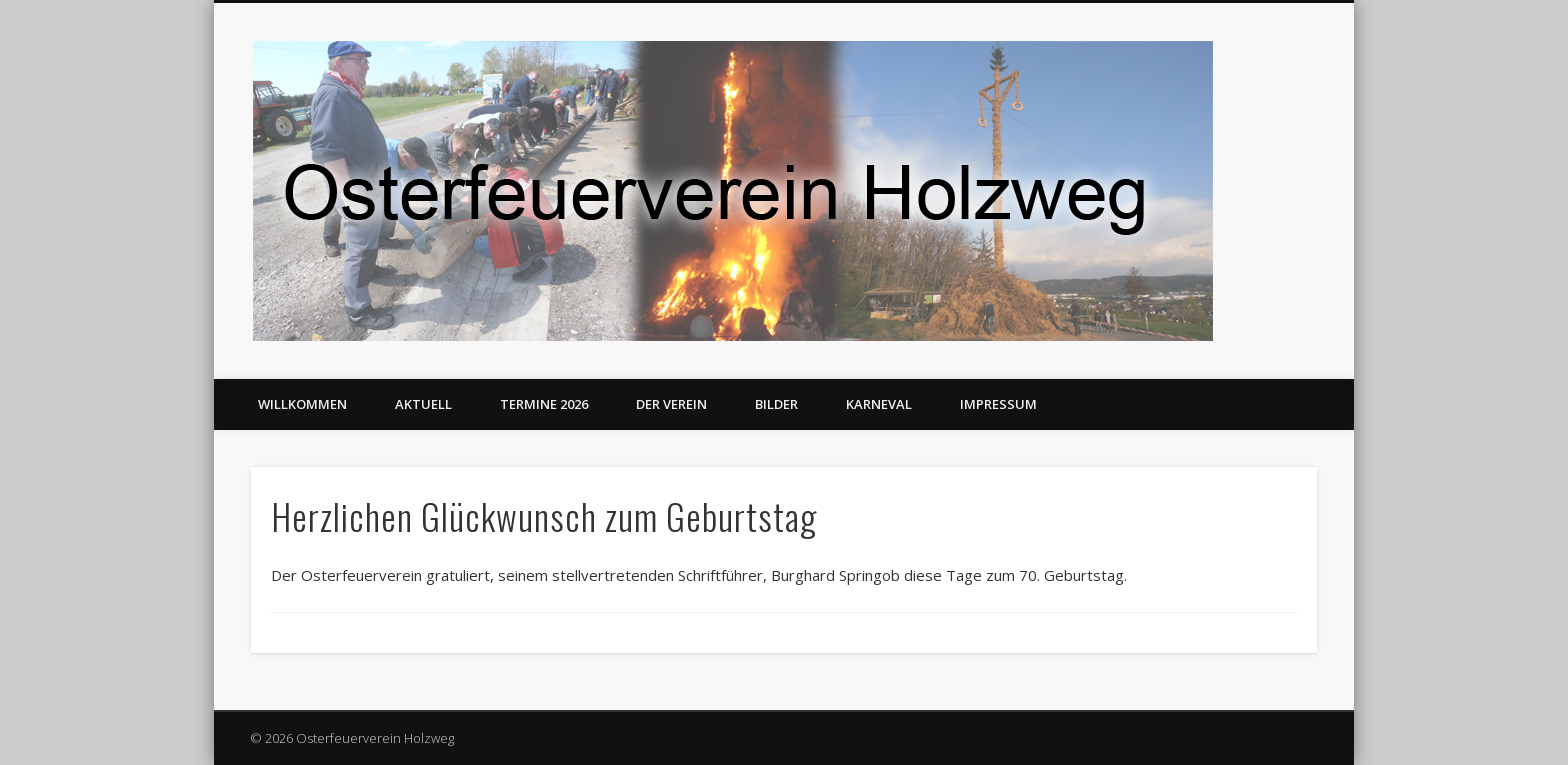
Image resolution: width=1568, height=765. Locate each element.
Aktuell (423, 404)
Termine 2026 (544, 404)
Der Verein (671, 404)
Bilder (776, 404)
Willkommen (302, 404)
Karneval (879, 404)
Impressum (998, 404)
